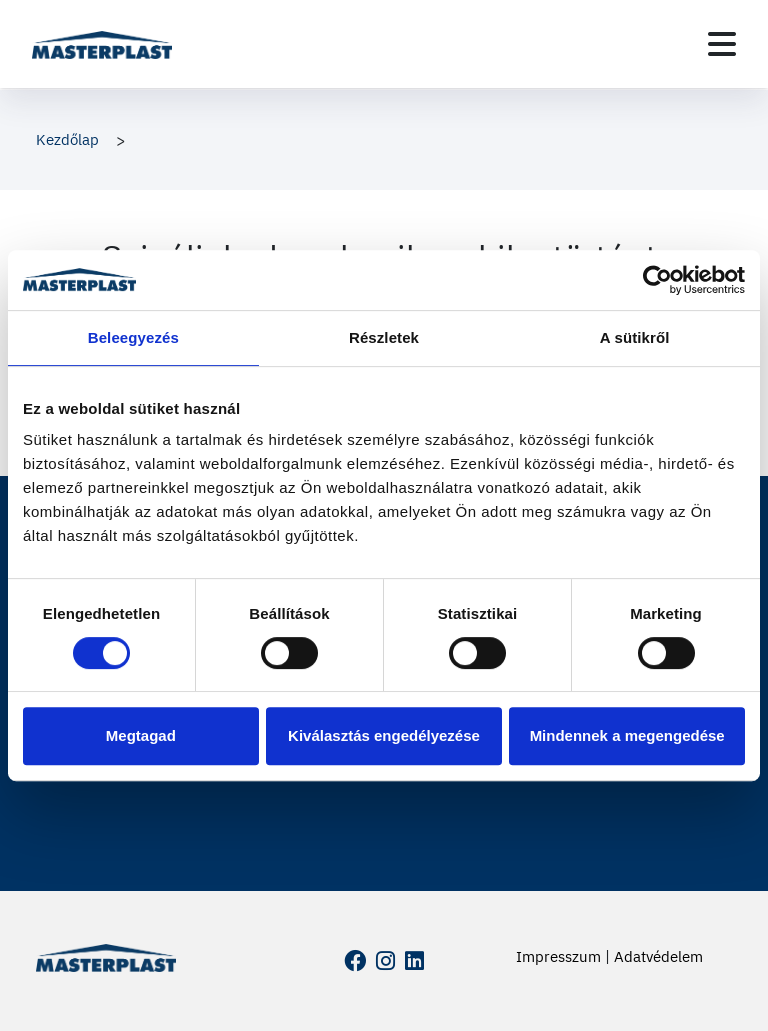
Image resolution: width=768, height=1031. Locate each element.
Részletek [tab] (384, 337)
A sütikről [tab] (635, 337)
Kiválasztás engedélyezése (384, 735)
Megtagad (141, 735)
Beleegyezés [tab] (133, 337)
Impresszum (558, 956)
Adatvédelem (658, 956)
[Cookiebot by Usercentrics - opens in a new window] (657, 280)
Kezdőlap (67, 139)
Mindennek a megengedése (627, 735)
